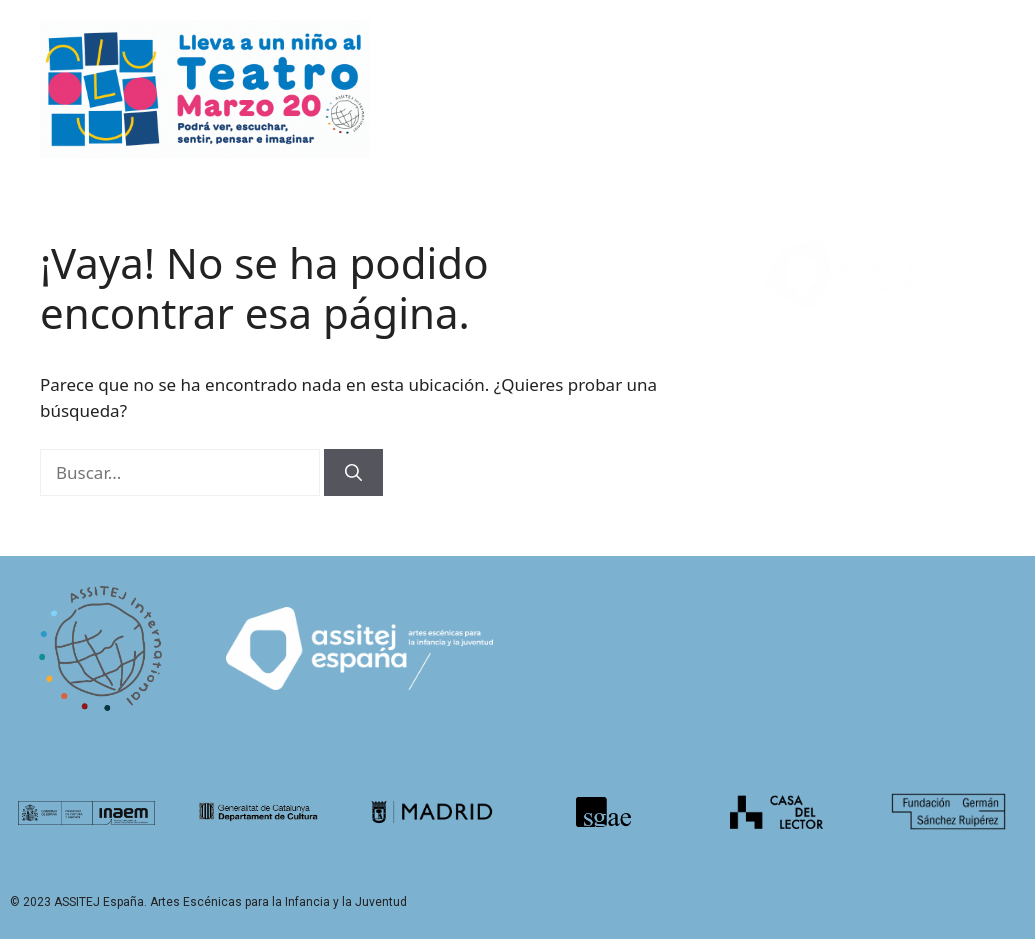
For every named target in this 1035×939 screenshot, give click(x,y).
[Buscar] (353, 473)
